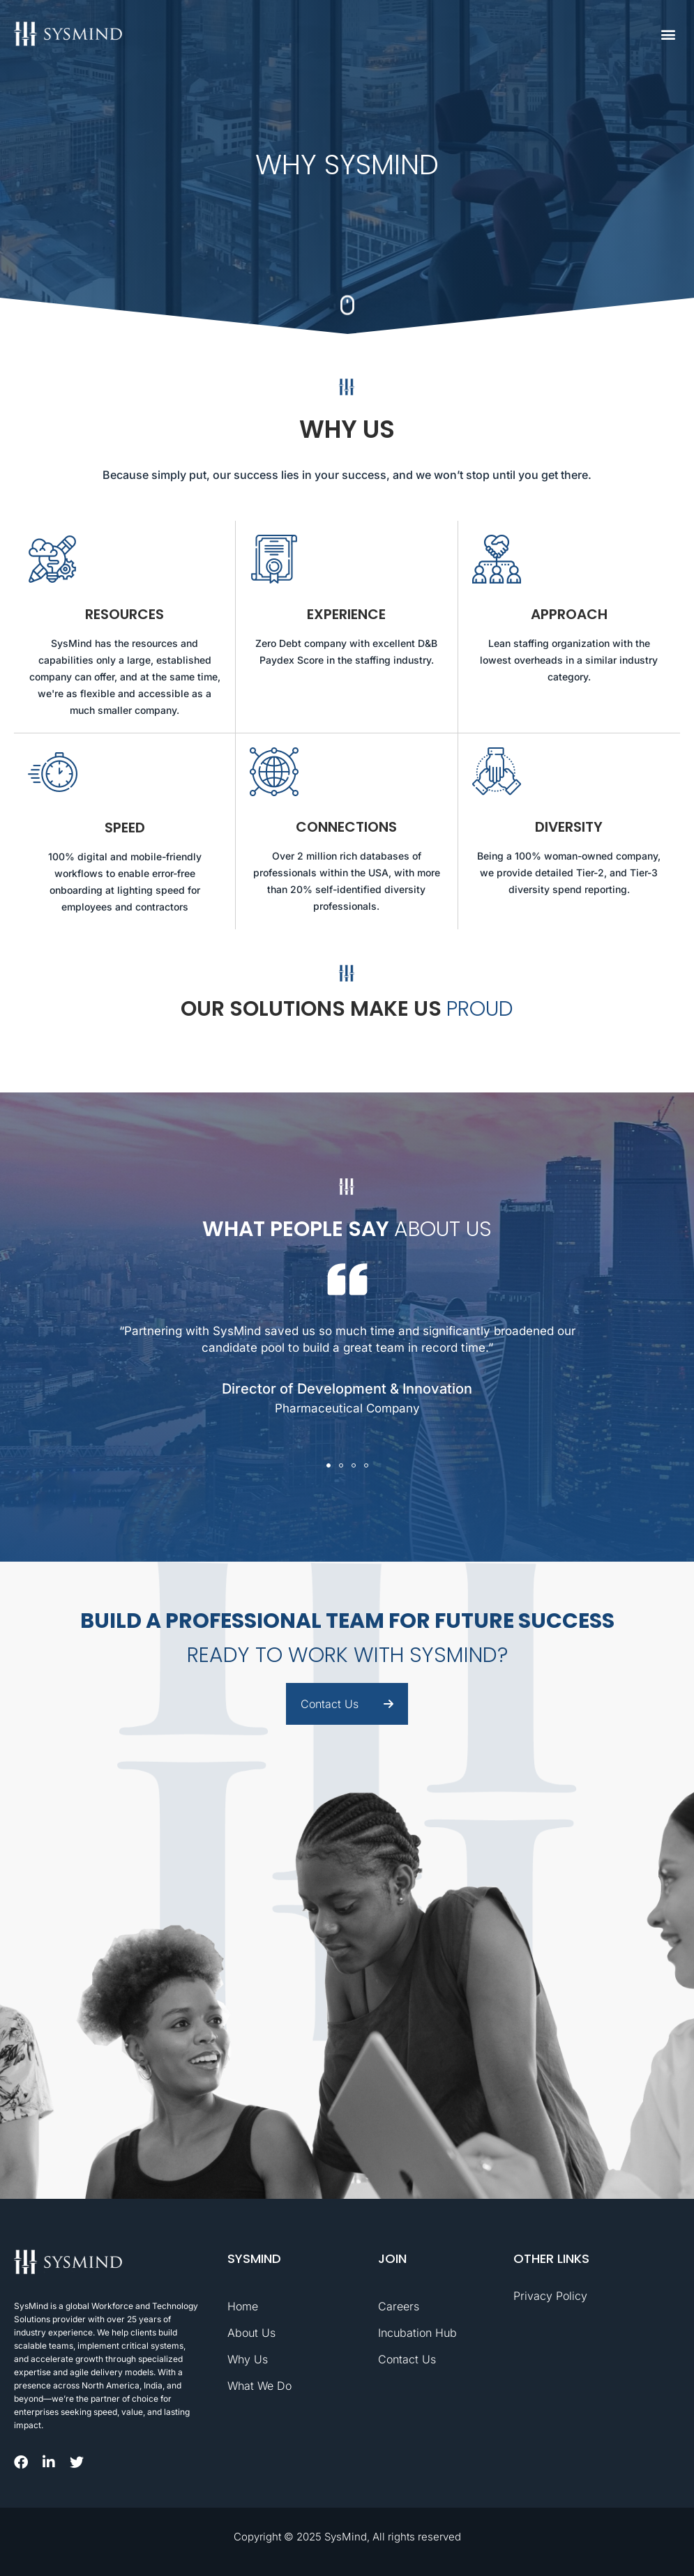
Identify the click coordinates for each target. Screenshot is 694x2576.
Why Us (247, 2359)
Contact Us (407, 2359)
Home (242, 2306)
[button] (668, 33)
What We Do (259, 2386)
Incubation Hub (417, 2333)
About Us (251, 2333)
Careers (398, 2306)
